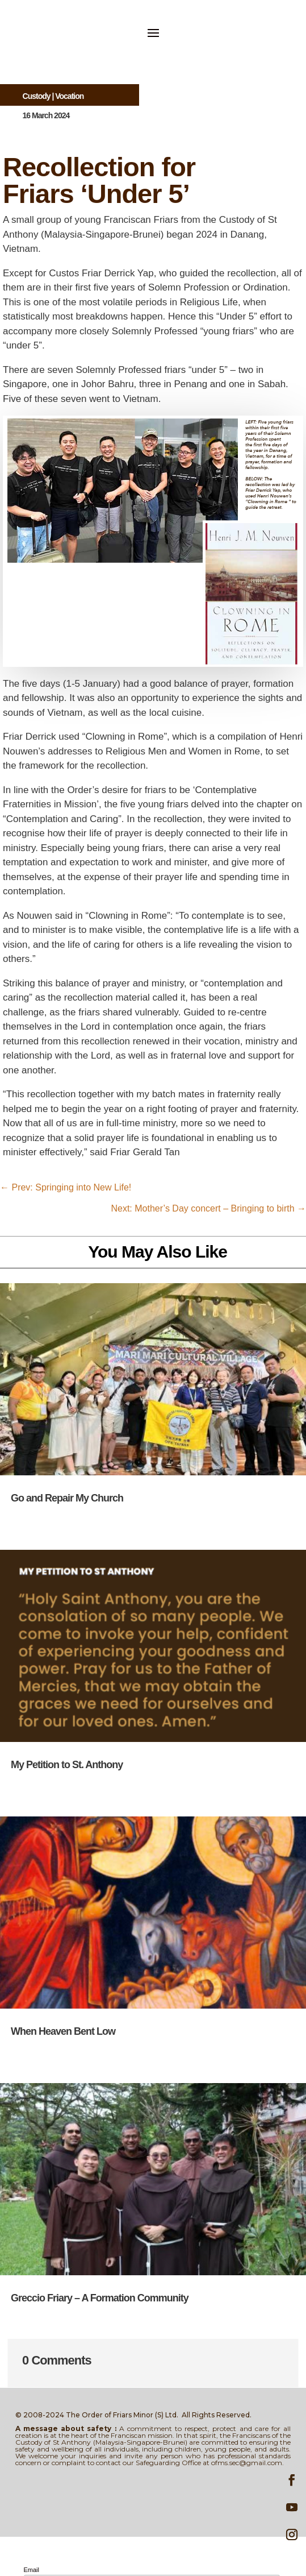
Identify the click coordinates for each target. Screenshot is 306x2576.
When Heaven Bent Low (63, 2031)
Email (32, 2569)
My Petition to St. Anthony (67, 1764)
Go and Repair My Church (67, 1498)
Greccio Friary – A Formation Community (99, 2298)
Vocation (69, 96)
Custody (37, 96)
